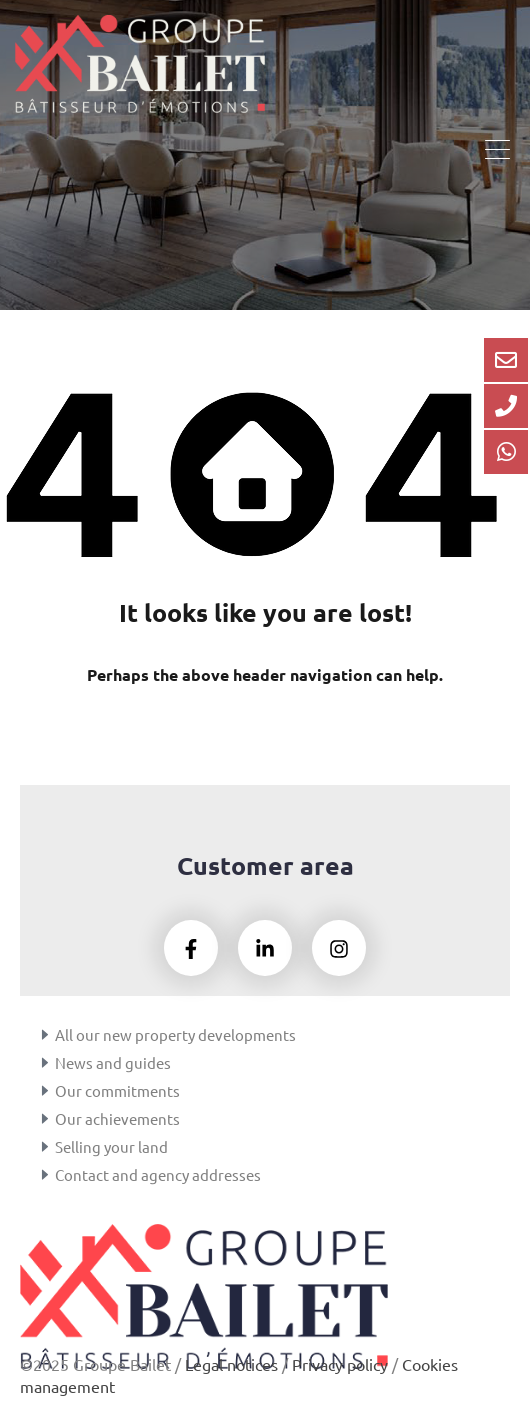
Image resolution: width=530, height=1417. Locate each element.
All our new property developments (175, 1034)
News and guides (113, 1062)
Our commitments (117, 1090)
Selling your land (111, 1146)
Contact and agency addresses (158, 1174)
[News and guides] (45, 1063)
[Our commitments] (45, 1091)
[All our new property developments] (45, 1035)
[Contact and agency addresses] (45, 1175)
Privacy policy (340, 1364)
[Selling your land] (45, 1147)
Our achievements (117, 1118)
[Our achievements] (45, 1119)
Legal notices (231, 1364)
